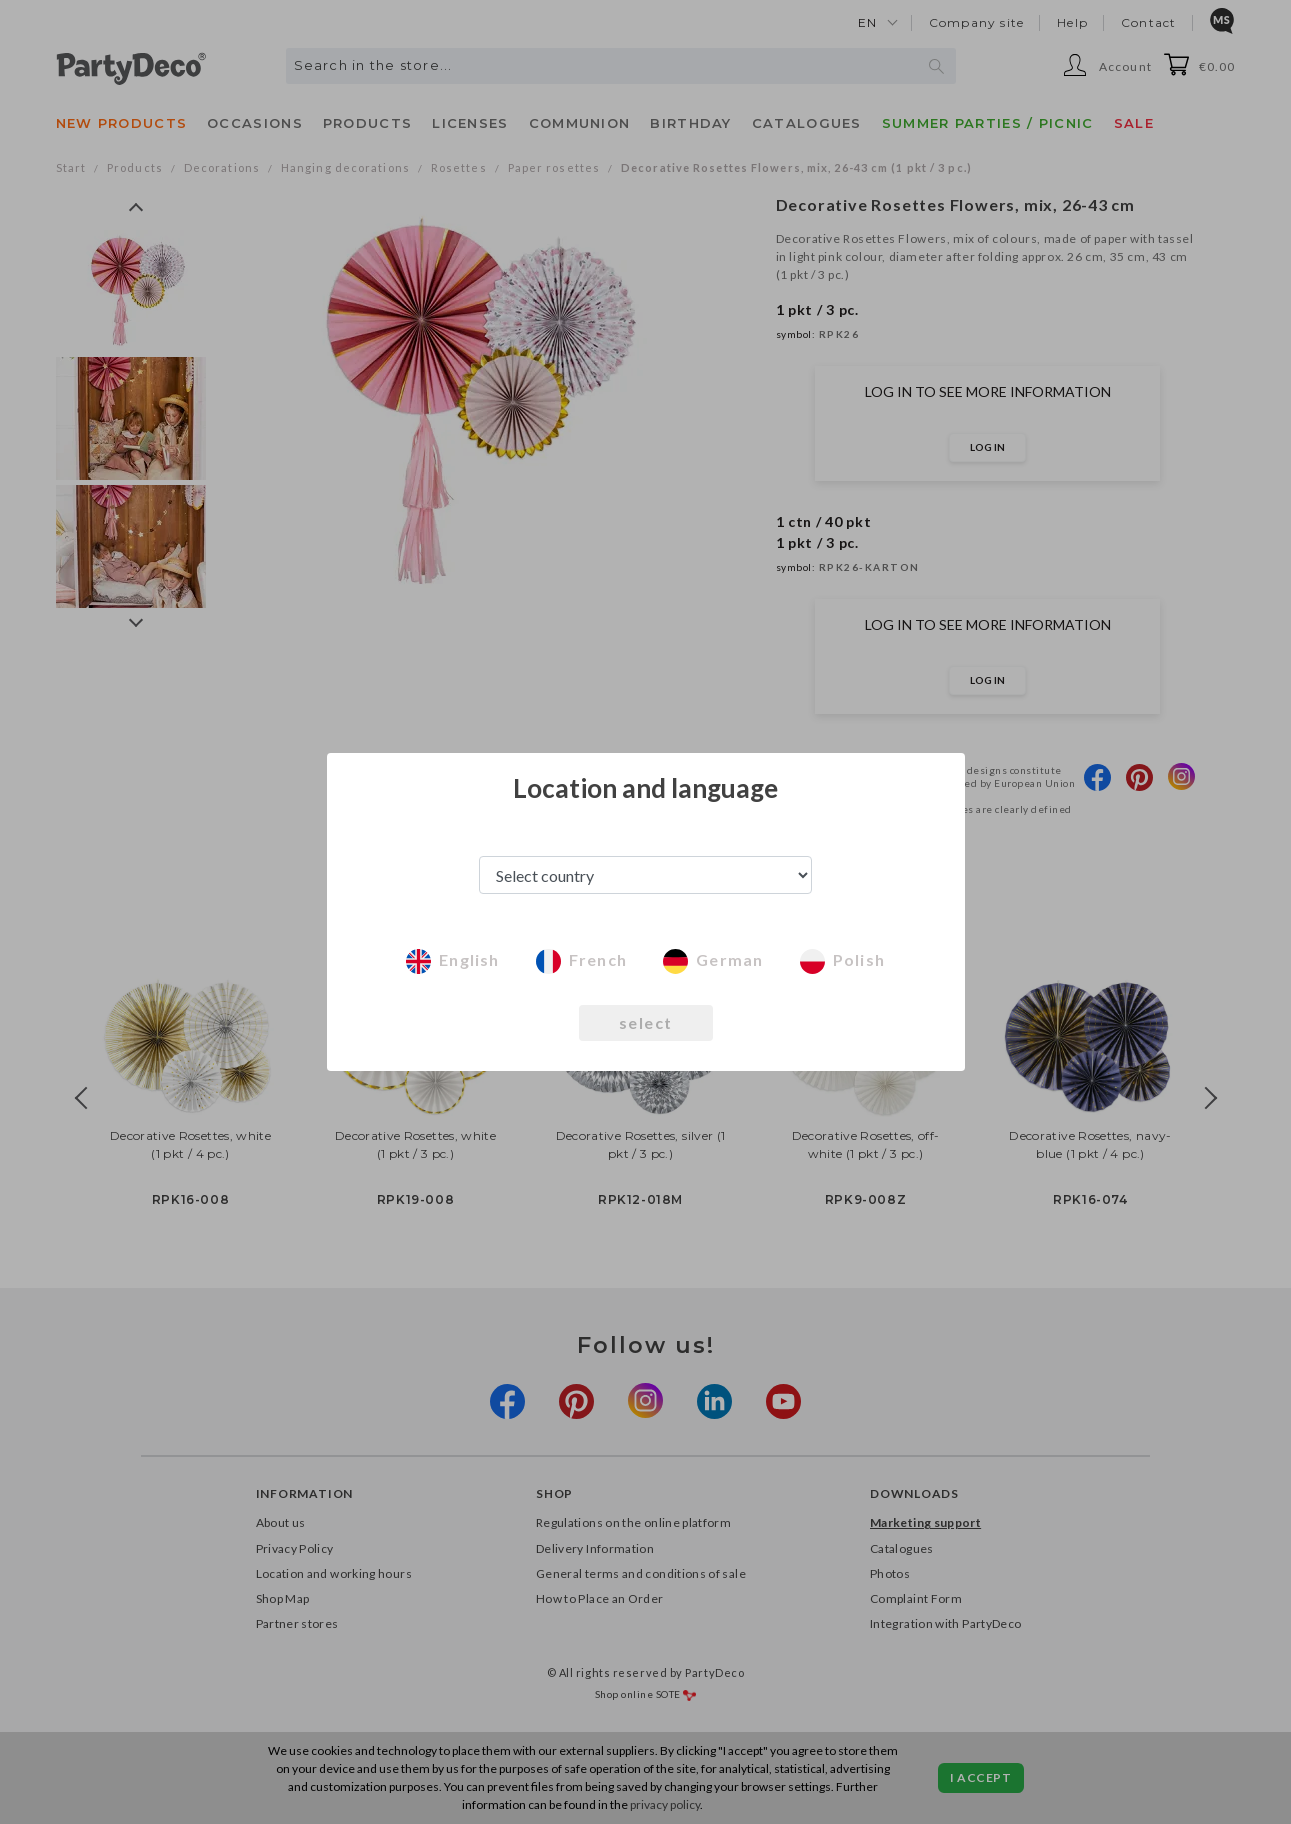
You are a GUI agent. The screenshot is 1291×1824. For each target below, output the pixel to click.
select (646, 1022)
